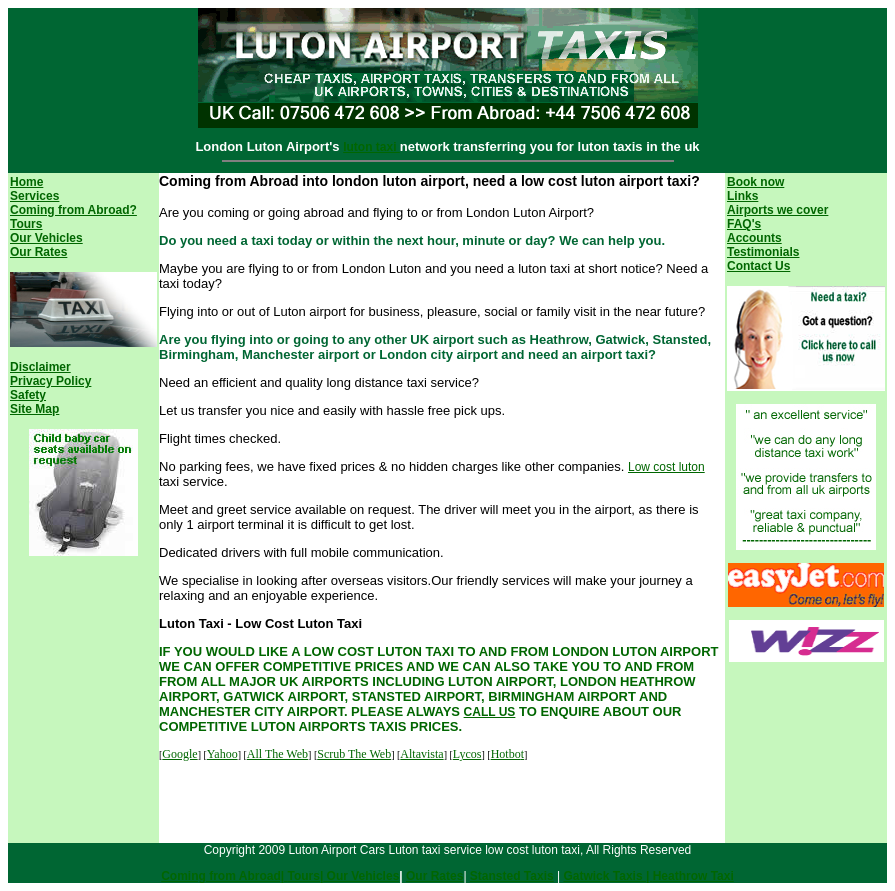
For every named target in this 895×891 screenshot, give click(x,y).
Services (34, 196)
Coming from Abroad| (224, 876)
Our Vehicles (46, 238)
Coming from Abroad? (73, 210)
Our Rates (38, 252)
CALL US (490, 712)
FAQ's (744, 224)
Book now (755, 182)
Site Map (34, 409)
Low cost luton (666, 467)
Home (26, 182)
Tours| (305, 876)
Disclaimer (40, 367)
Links (742, 196)
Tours (26, 224)
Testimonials (763, 252)
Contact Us (758, 266)
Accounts (754, 238)
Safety (28, 395)
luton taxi (371, 147)
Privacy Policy (50, 381)
